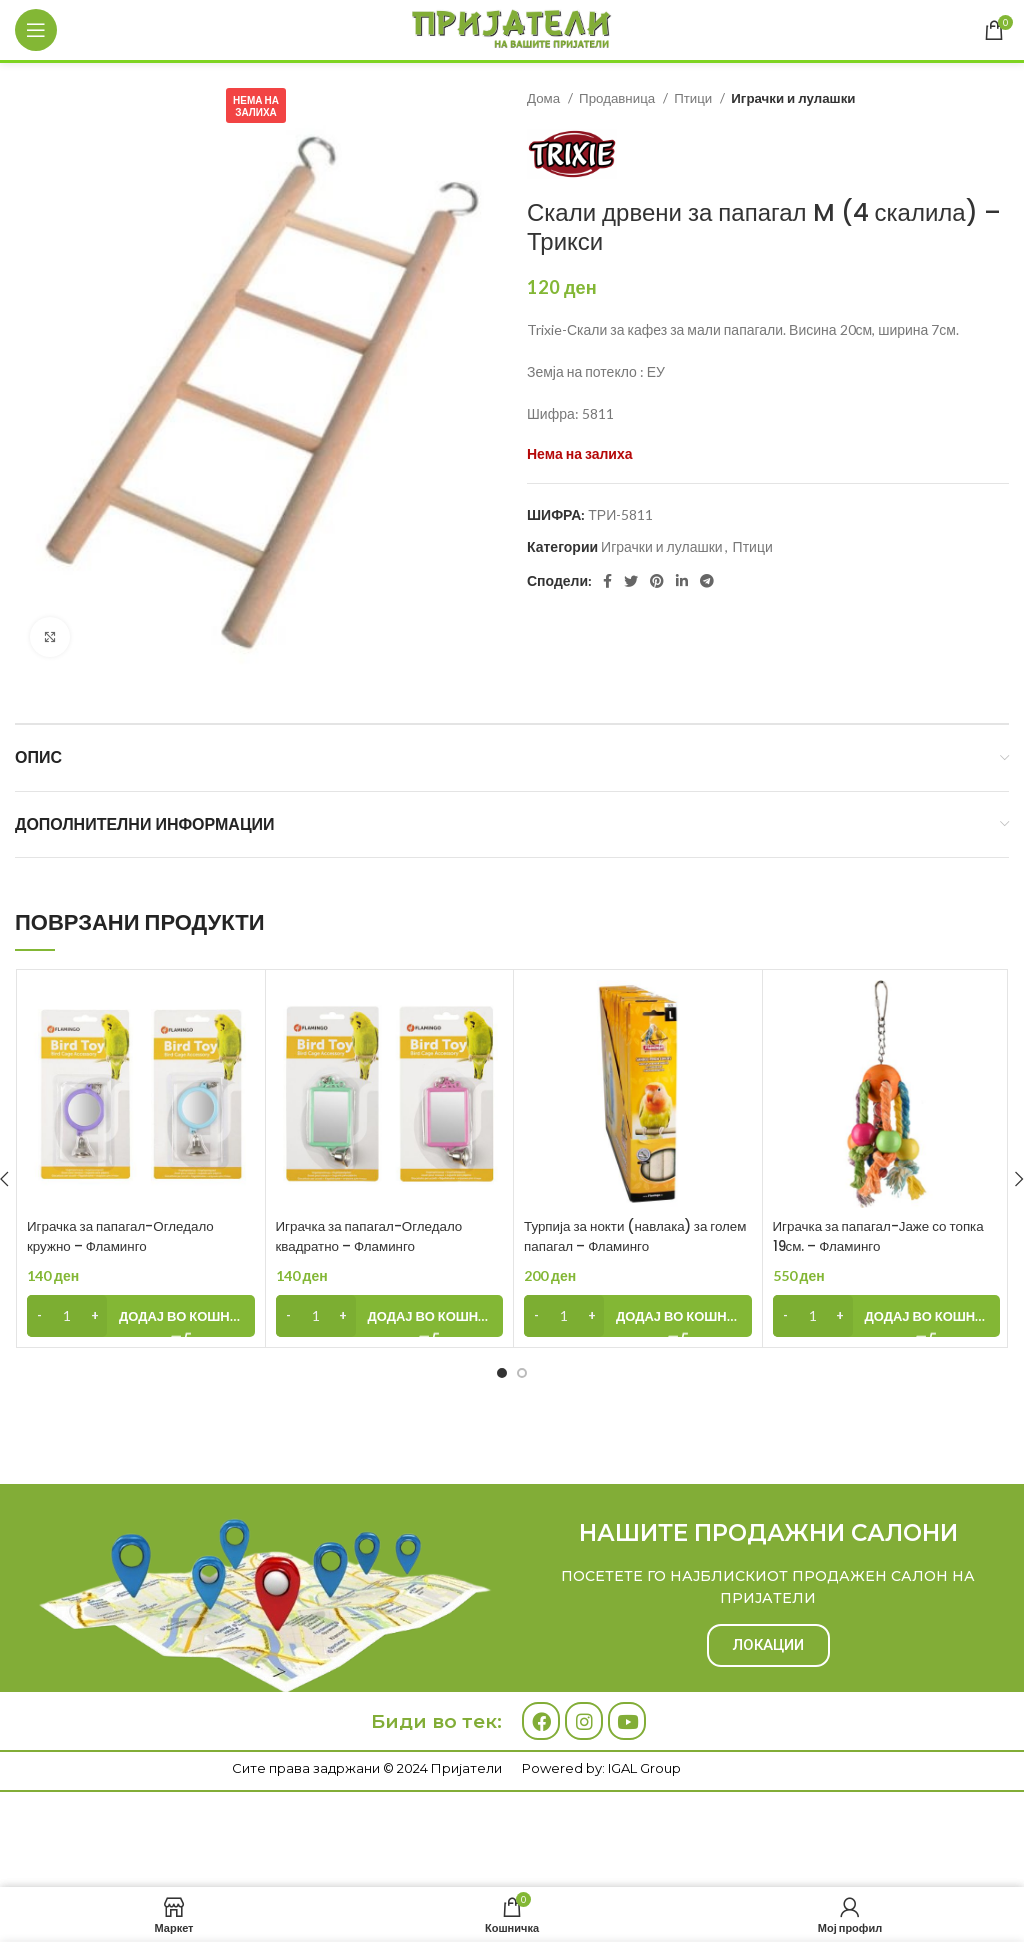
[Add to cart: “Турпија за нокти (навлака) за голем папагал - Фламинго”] (638, 1316)
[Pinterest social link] (657, 581)
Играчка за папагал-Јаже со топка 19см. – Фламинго (885, 1236)
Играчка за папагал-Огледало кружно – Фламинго (125, 1236)
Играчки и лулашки (793, 98)
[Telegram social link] (707, 581)
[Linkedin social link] (682, 581)
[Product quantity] (67, 1316)
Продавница (618, 98)
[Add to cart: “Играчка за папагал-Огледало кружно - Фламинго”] (141, 1316)
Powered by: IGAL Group (601, 1768)
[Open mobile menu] (36, 30)
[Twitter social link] (631, 581)
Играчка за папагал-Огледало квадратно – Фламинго (374, 1236)
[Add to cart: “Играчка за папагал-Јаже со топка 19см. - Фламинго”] (887, 1316)
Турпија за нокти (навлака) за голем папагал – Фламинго (622, 1236)
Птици (694, 98)
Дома (545, 98)
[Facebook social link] (607, 581)
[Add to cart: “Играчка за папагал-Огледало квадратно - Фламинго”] (390, 1316)
